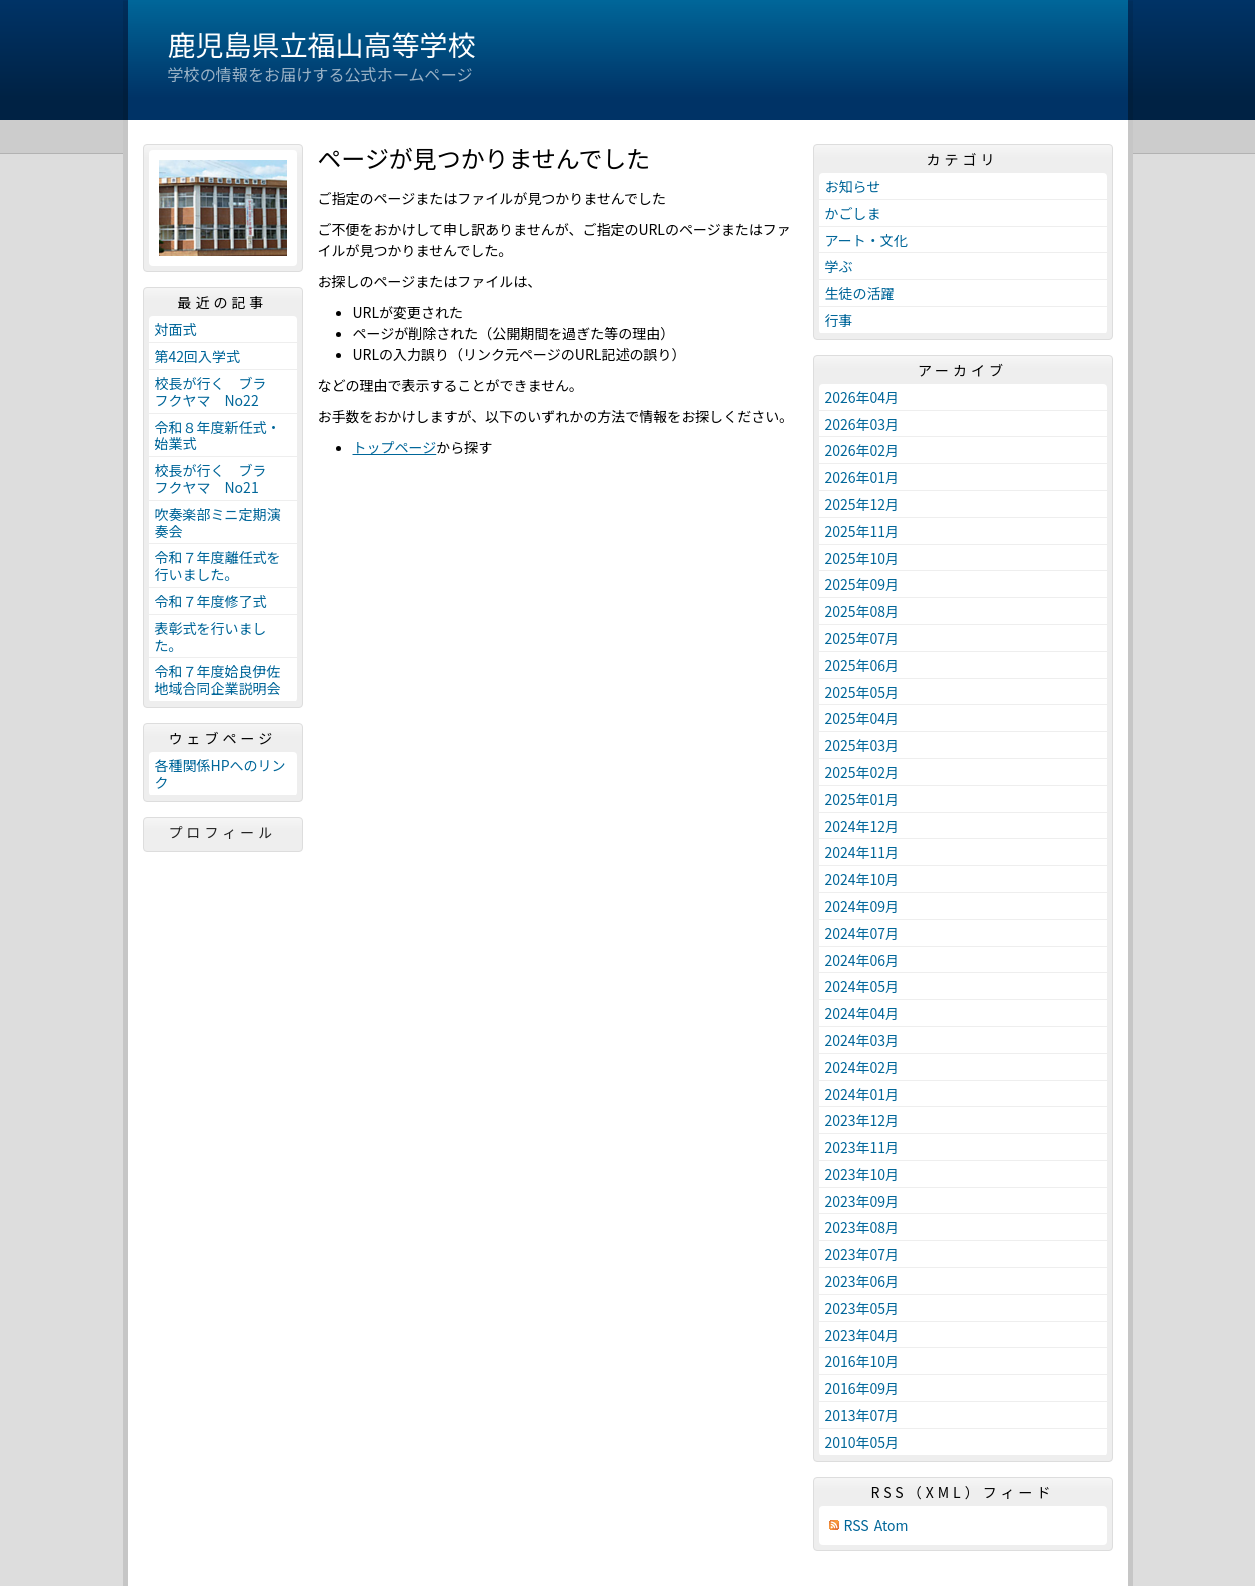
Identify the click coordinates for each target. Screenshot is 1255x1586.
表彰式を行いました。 (211, 636)
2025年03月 (862, 745)
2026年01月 (862, 477)
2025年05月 (862, 692)
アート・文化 (866, 240)
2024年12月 (862, 826)
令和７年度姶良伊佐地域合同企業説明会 (218, 679)
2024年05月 (862, 986)
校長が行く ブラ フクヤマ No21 (218, 478)
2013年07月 (862, 1415)
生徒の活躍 (860, 293)
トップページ (395, 447)
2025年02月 (862, 772)
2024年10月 (862, 879)
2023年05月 (862, 1308)
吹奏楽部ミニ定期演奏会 (218, 522)
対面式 (176, 329)
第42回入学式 (198, 356)
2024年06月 (862, 960)
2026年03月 (862, 424)
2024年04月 (862, 1013)
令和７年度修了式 (211, 601)
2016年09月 (862, 1388)
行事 (839, 320)
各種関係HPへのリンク (220, 773)
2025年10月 (862, 558)
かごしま (853, 213)
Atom (891, 1525)
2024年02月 (862, 1067)
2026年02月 (862, 450)
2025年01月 (862, 799)
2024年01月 (862, 1094)
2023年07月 (862, 1254)
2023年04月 (862, 1335)
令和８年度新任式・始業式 (218, 435)
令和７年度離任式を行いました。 (218, 565)
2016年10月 (862, 1361)
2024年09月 (862, 906)
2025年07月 (862, 638)
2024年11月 (862, 852)
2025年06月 (862, 665)
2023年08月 (862, 1227)
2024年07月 (862, 933)
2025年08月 (862, 611)
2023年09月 (862, 1201)
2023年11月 (862, 1147)
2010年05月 (862, 1442)
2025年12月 (862, 504)
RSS (856, 1525)
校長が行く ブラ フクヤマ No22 (218, 391)
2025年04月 (862, 718)
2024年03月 (862, 1040)
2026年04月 (862, 397)
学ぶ (839, 266)
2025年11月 (862, 531)
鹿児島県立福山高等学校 (322, 44)
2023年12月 (862, 1120)
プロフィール (223, 832)
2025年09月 (862, 584)
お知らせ (853, 186)
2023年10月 (862, 1174)
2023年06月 (862, 1281)
